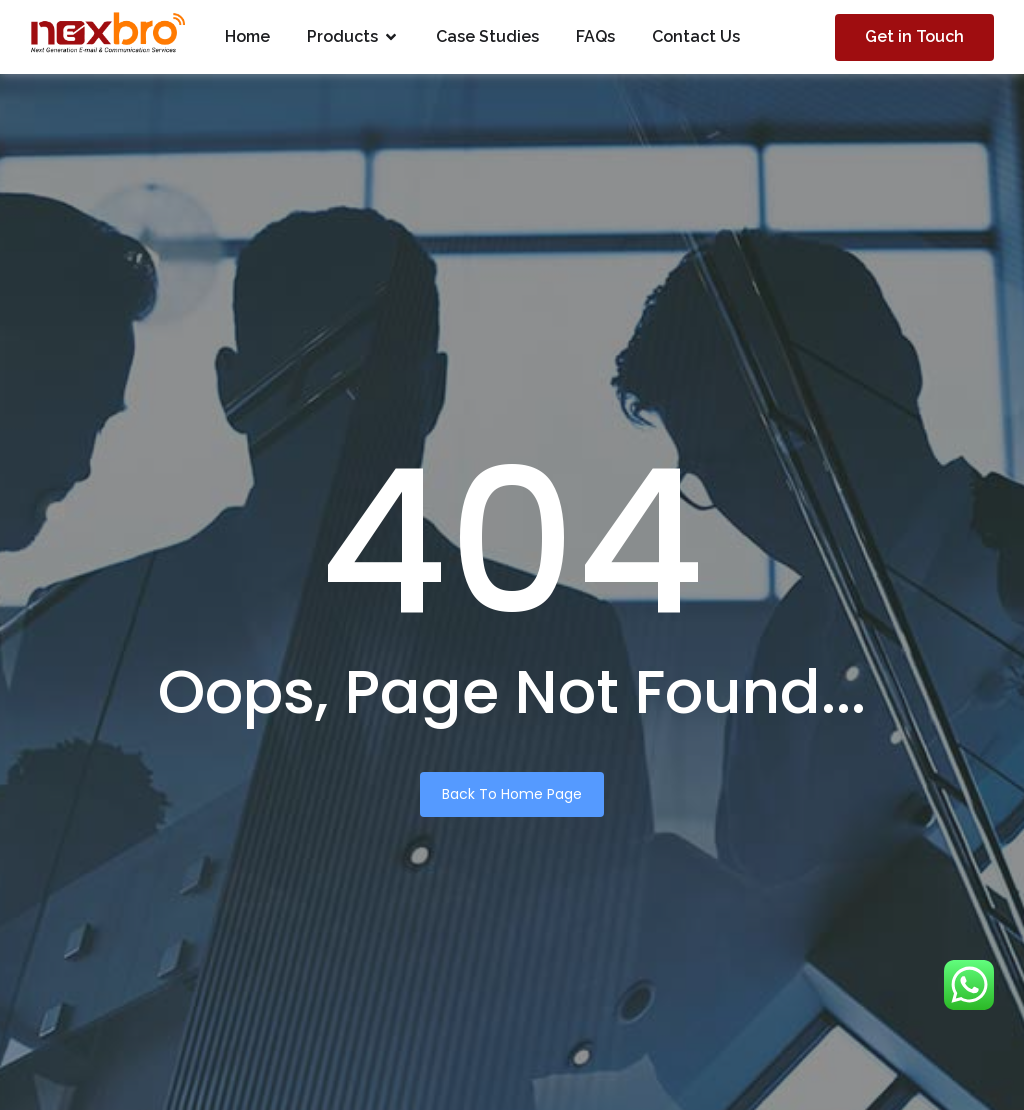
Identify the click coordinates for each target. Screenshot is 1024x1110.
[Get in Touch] (914, 37)
